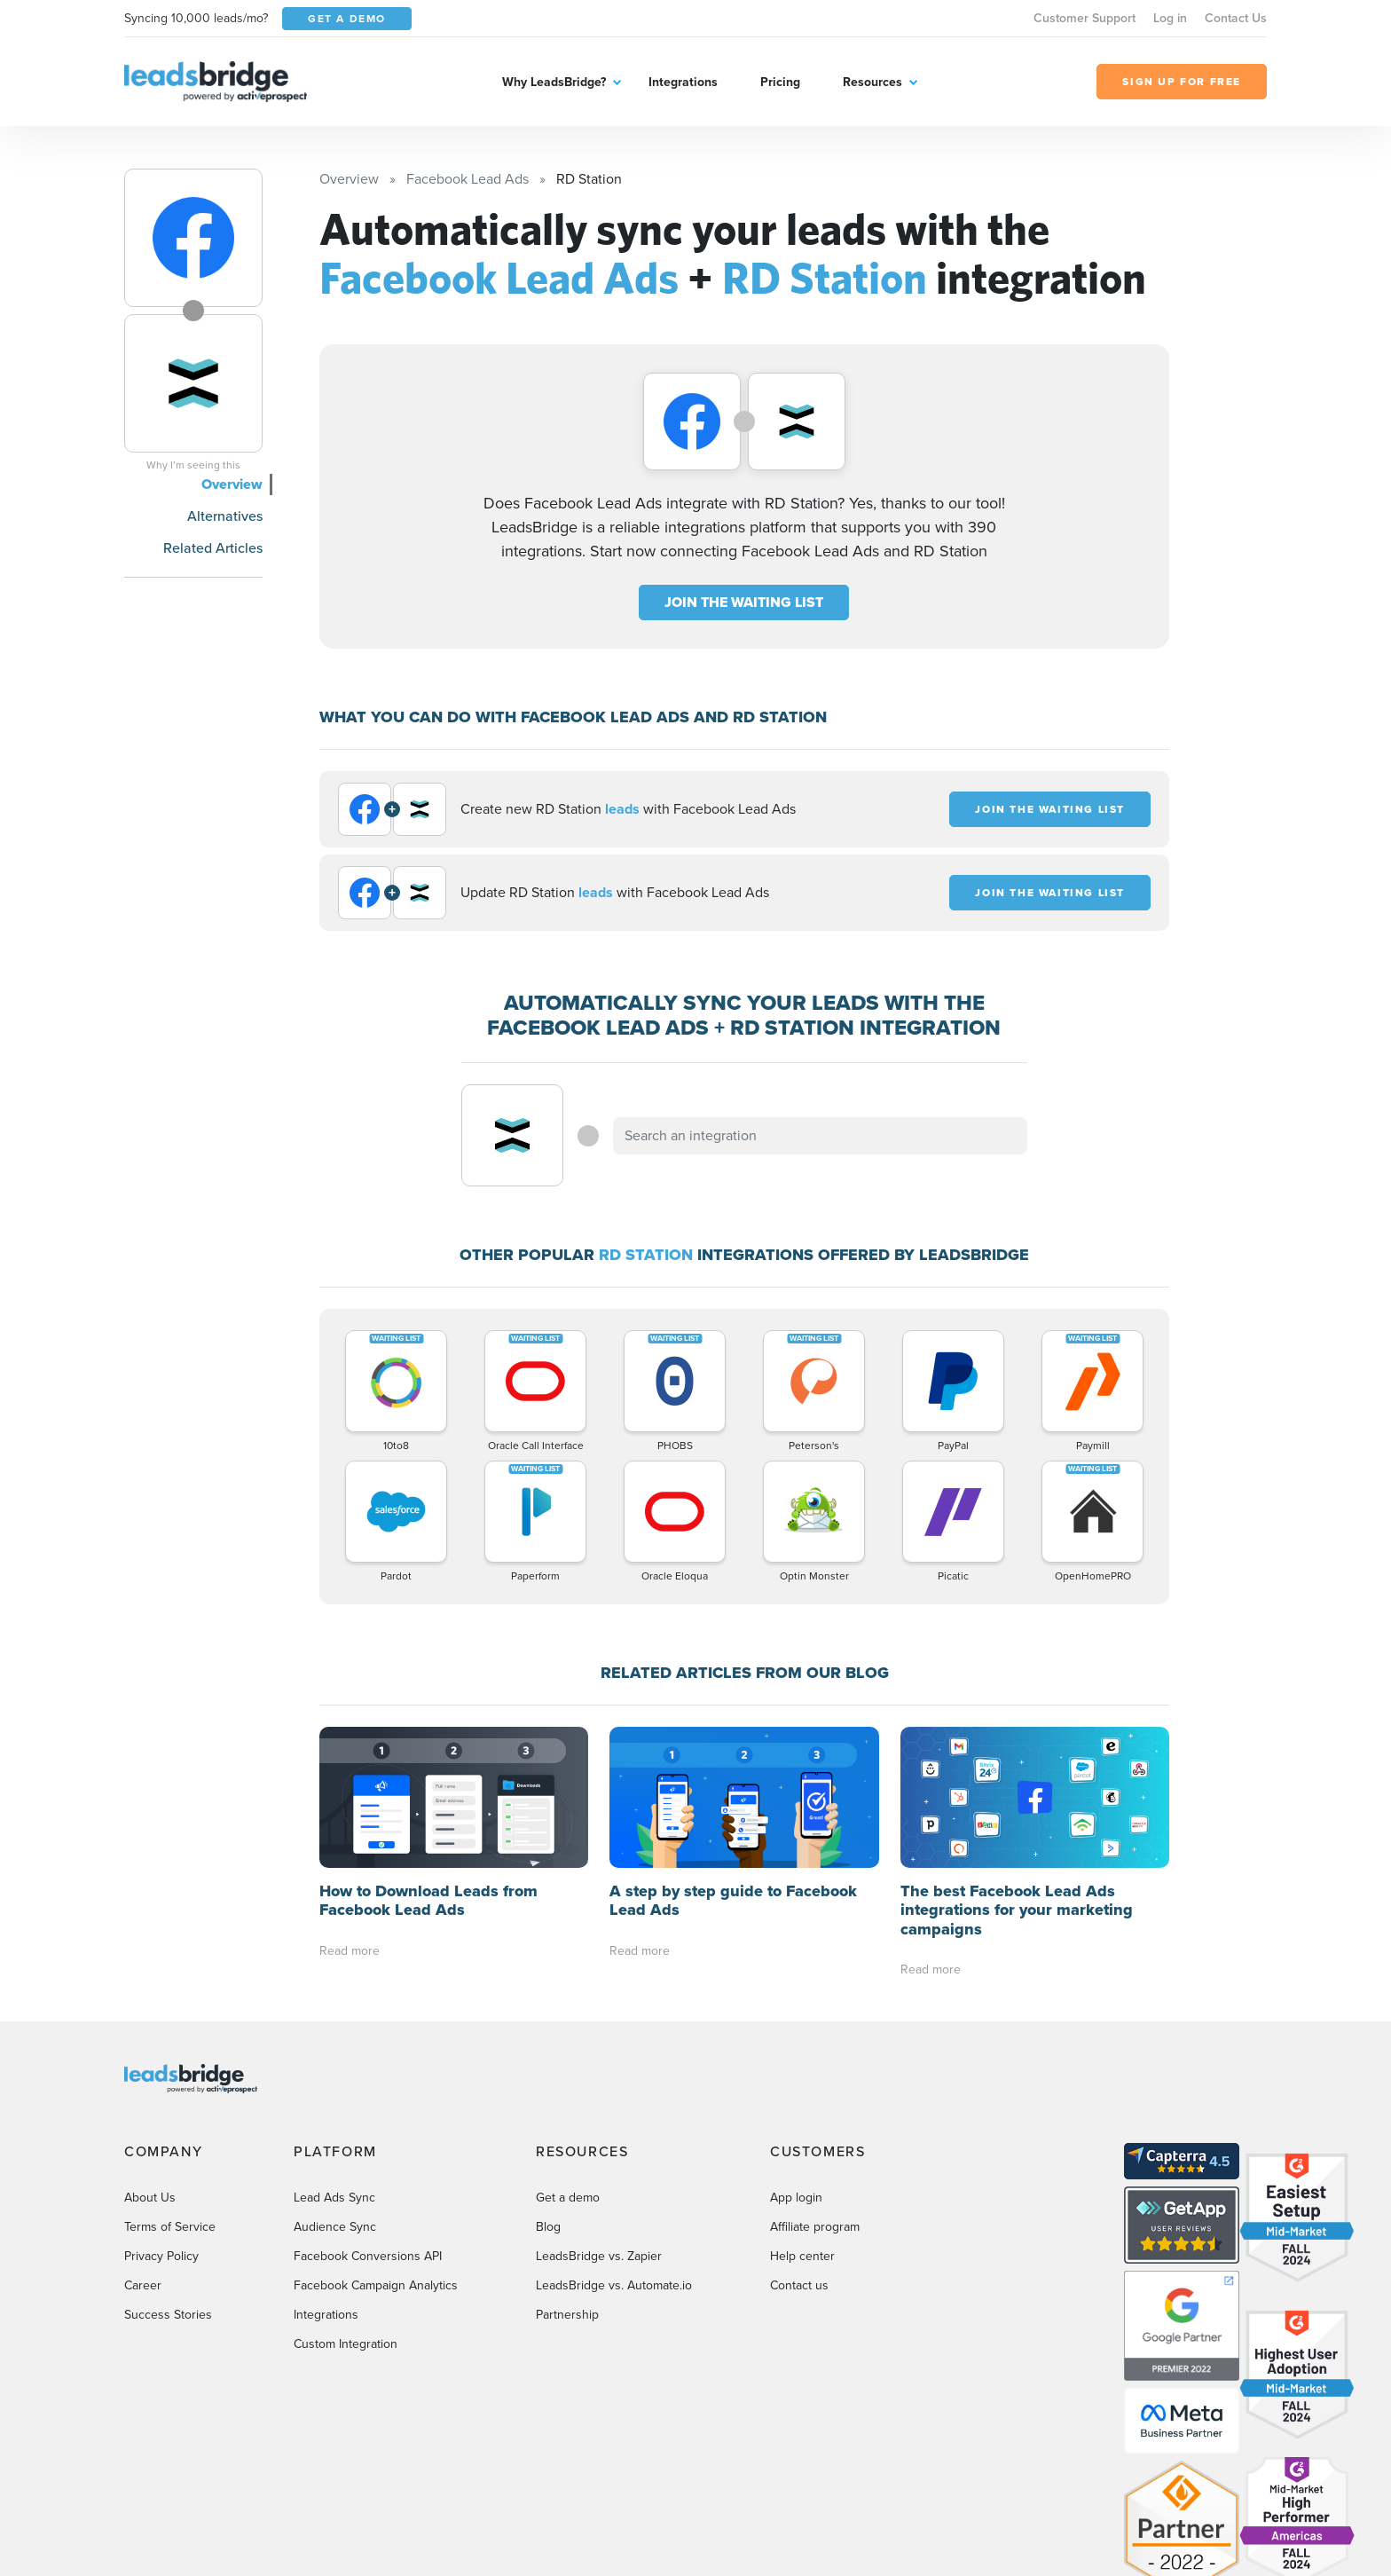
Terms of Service (170, 2227)
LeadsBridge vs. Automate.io (614, 2285)
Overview (232, 484)
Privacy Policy (161, 2256)
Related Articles (213, 548)
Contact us (799, 2285)
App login (796, 2197)
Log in (1170, 18)
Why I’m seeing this (193, 465)
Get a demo (568, 2197)
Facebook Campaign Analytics (376, 2285)
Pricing (780, 82)
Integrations (683, 82)
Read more (349, 1951)
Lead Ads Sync (334, 2197)
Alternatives (225, 516)
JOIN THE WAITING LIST (743, 602)
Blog (548, 2227)
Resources (872, 82)
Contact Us (1236, 18)
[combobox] (820, 1135)
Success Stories (168, 2314)
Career (142, 2285)
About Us (150, 2197)
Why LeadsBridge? (554, 82)
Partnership (567, 2314)
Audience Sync (335, 2227)
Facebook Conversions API (368, 2256)
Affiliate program (815, 2227)
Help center (802, 2256)
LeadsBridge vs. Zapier (599, 2256)
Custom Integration (345, 2344)
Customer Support (1084, 18)
